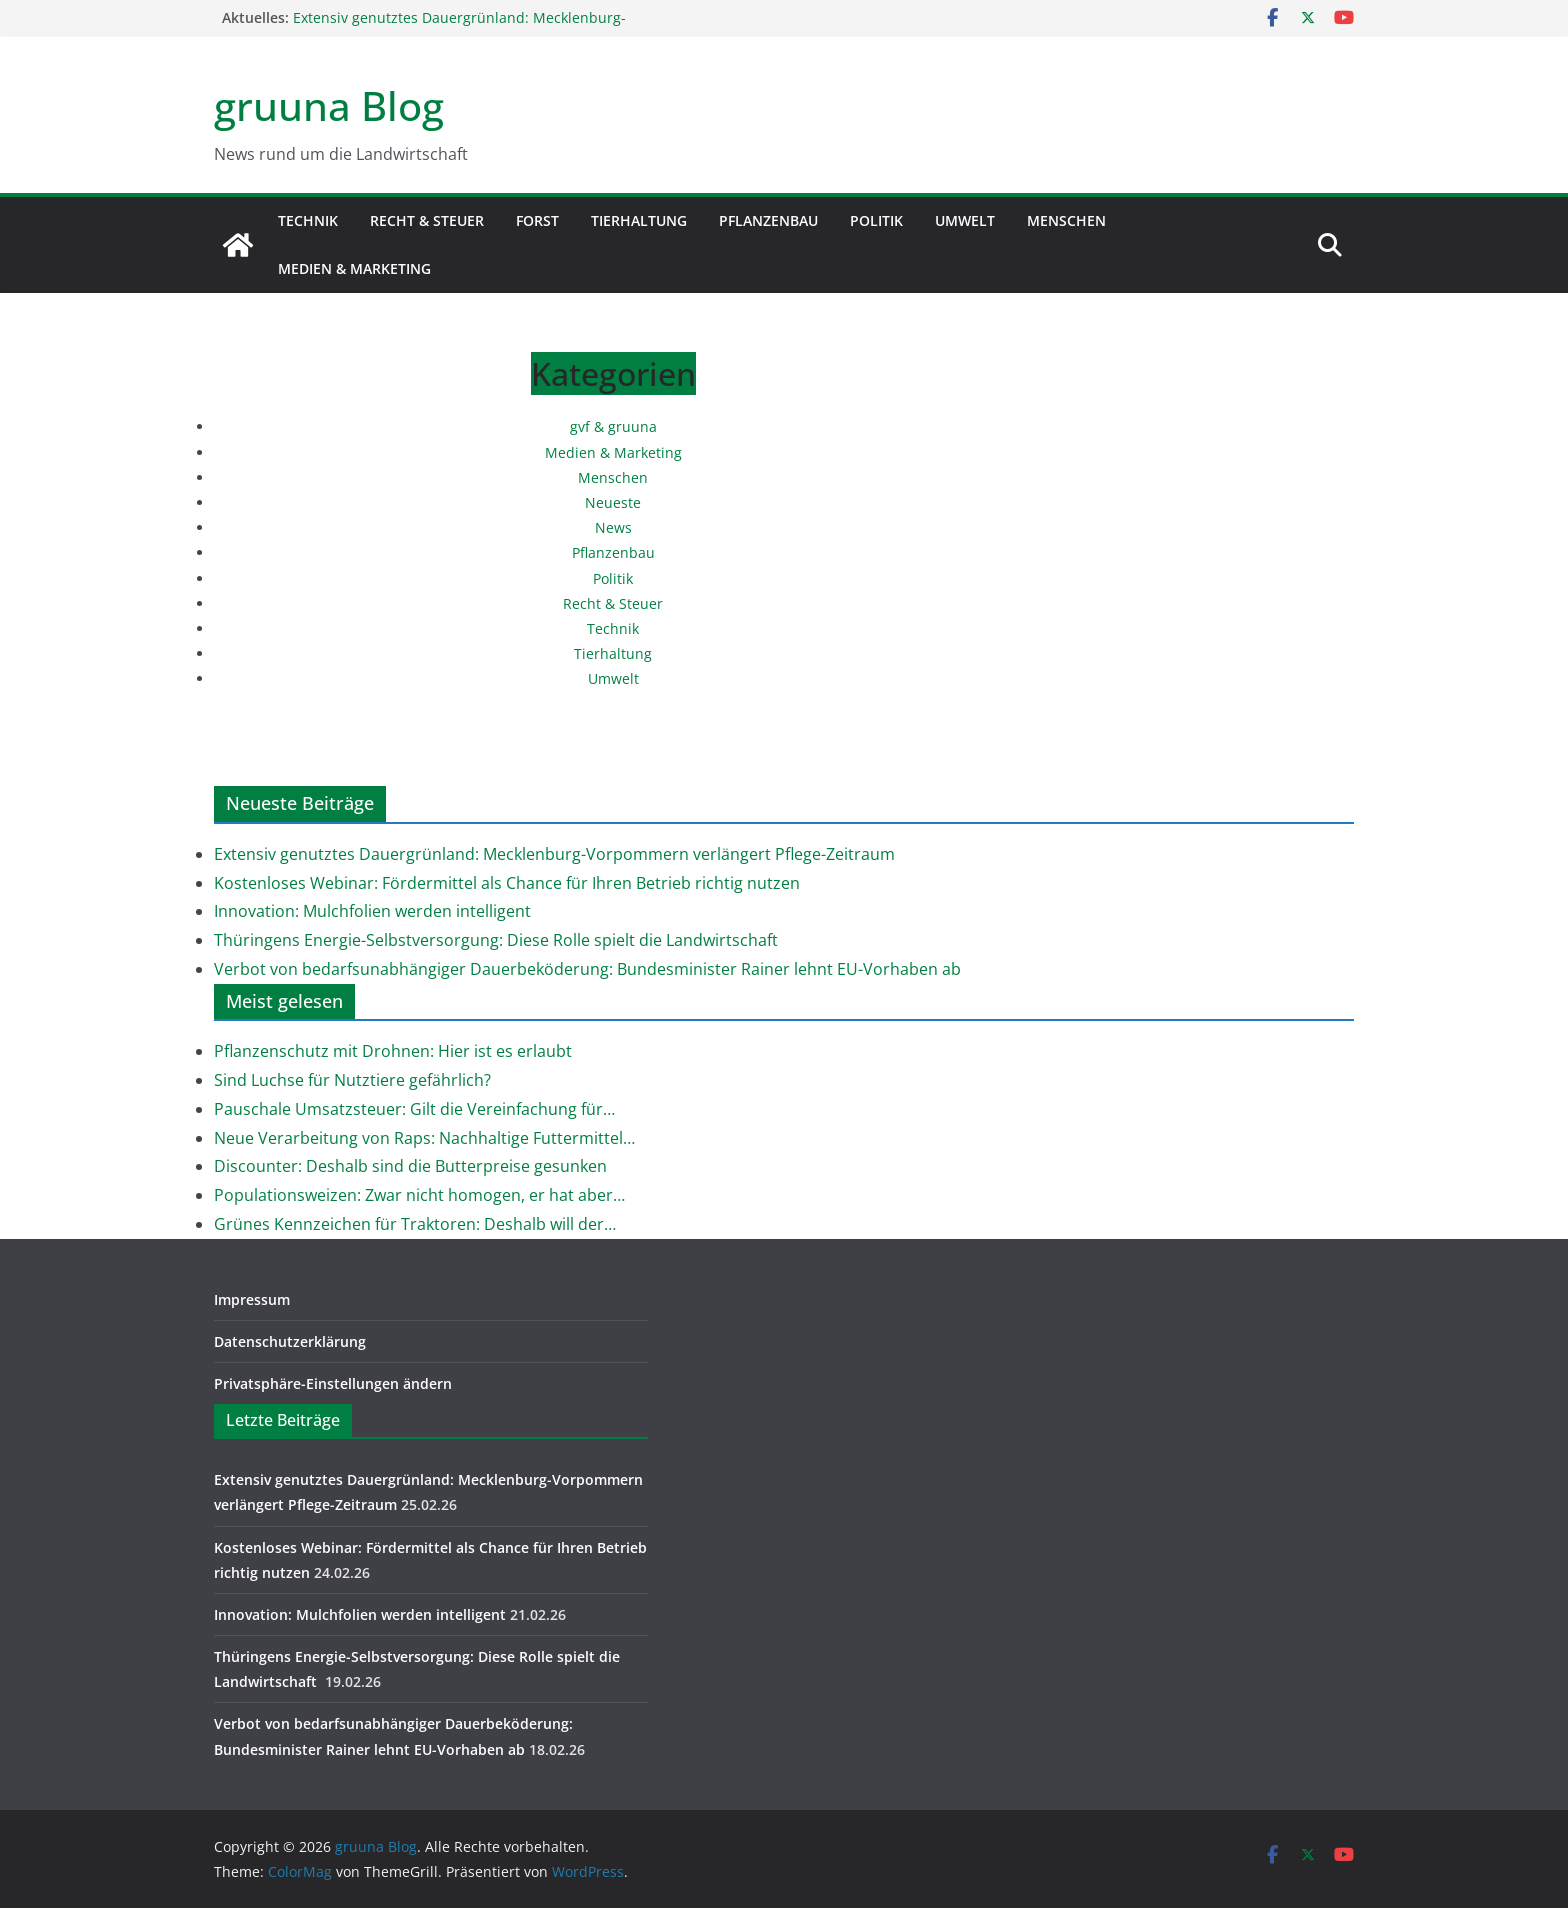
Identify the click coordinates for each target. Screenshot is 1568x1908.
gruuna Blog (329, 105)
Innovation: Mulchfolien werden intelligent (372, 911)
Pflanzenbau (768, 220)
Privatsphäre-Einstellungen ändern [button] (333, 1383)
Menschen (1066, 220)
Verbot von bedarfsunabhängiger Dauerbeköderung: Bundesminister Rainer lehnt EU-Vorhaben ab (587, 969)
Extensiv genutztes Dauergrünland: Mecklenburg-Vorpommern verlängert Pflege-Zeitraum (459, 27)
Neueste (613, 502)
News (613, 527)
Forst (537, 220)
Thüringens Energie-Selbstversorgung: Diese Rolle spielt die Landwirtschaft (498, 940)
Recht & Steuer (427, 220)
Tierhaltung (639, 220)
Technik (308, 220)
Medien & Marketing (354, 268)
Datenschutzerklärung (290, 1341)
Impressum (252, 1299)
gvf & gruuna (613, 426)
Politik (876, 220)
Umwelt (965, 220)
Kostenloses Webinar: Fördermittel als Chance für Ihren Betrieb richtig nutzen (507, 883)
